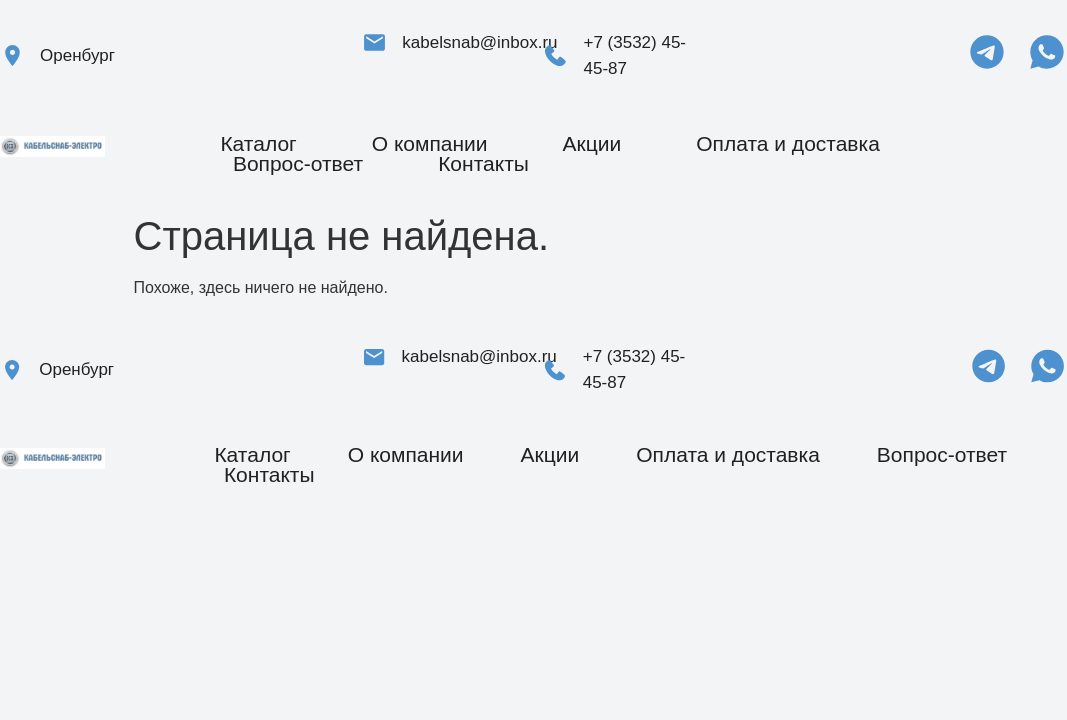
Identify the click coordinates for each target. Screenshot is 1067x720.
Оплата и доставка (788, 144)
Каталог (258, 144)
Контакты (483, 164)
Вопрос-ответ (298, 164)
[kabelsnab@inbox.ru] (374, 42)
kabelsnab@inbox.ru (479, 42)
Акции (592, 144)
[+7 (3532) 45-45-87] (555, 55)
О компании (430, 144)
